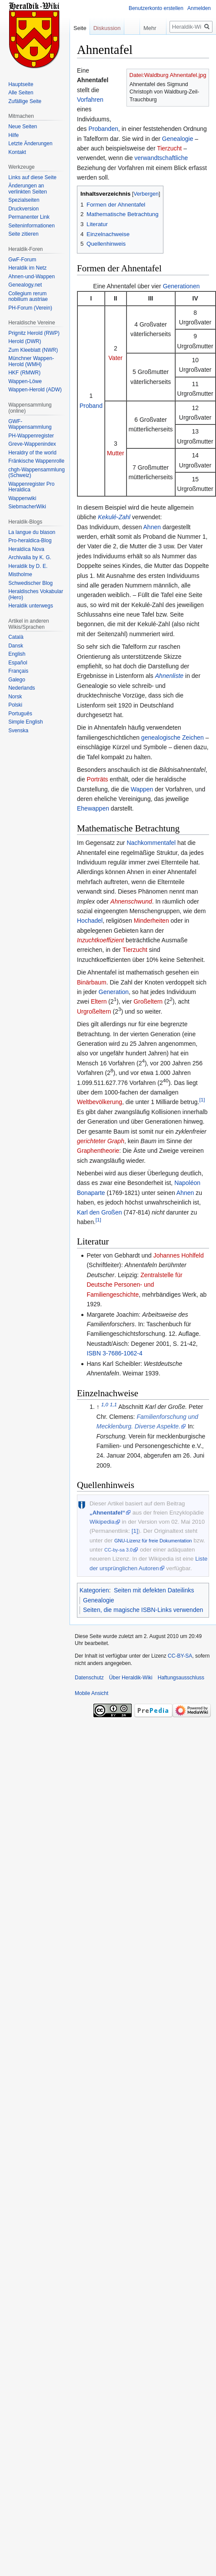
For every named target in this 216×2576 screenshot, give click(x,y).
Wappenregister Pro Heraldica (31, 487)
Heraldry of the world (32, 453)
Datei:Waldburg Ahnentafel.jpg (167, 75)
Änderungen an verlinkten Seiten (27, 189)
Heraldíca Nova (26, 549)
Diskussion (107, 28)
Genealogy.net (25, 285)
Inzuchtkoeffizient (100, 940)
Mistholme (20, 574)
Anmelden (199, 8)
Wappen (142, 789)
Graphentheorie (98, 1150)
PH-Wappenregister (31, 436)
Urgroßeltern (94, 1011)
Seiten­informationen (31, 226)
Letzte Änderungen (30, 143)
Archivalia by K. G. (29, 557)
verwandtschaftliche (161, 157)
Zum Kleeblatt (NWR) (33, 350)
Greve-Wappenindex (32, 444)
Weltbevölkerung (99, 1101)
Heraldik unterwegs (30, 606)
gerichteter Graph (100, 1141)
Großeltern (148, 1001)
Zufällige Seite (24, 101)
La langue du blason (31, 532)
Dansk (15, 646)
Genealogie (177, 138)
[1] (202, 1100)
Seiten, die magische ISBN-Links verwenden (143, 1609)
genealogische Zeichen (172, 737)
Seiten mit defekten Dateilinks (154, 1590)
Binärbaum (91, 982)
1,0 (104, 1405)
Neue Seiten (22, 126)
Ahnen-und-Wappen (31, 277)
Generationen (181, 286)
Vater (116, 357)
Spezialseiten (23, 200)
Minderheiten (151, 920)
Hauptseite (20, 84)
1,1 (113, 1405)
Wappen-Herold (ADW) (35, 390)
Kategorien (94, 1590)
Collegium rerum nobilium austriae (28, 296)
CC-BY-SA (180, 1656)
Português (20, 714)
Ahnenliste (169, 675)
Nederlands (21, 688)
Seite (79, 28)
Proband (91, 405)
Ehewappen (93, 808)
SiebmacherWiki (27, 507)
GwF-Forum (22, 260)
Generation (114, 991)
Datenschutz (89, 1678)
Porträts (97, 779)
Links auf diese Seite (32, 177)
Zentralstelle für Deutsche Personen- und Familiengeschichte (134, 1284)
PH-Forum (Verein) (30, 308)
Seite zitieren (23, 234)
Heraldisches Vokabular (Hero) (35, 594)
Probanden (103, 128)
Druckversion (23, 209)
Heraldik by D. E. (27, 566)
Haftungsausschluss (181, 1678)
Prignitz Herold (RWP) (34, 333)
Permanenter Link (29, 217)
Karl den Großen (99, 1212)
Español (17, 663)
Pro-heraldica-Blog (29, 540)
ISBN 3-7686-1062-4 (114, 1353)
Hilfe (13, 135)
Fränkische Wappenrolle (36, 461)
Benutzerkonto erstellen (156, 8)
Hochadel (90, 920)
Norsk (15, 697)
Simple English (25, 722)
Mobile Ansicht (91, 1693)
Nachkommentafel (151, 842)
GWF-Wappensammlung (30, 424)
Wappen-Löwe (25, 381)
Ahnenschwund (131, 901)
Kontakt (17, 152)
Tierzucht (169, 148)
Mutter (115, 453)
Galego (16, 680)
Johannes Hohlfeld (178, 1255)
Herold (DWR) (24, 341)
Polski (15, 705)
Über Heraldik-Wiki (131, 1678)
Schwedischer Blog (30, 583)
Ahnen (152, 527)
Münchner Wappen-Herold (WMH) (31, 361)
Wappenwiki (22, 498)
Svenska (18, 730)
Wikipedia (102, 1521)
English (16, 654)
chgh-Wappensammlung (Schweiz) (36, 473)
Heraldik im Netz (27, 268)
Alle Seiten (20, 93)
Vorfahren (90, 99)
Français (18, 671)
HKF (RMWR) (24, 373)
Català (15, 637)
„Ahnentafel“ (107, 1512)
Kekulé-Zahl (114, 517)
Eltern (99, 1001)
